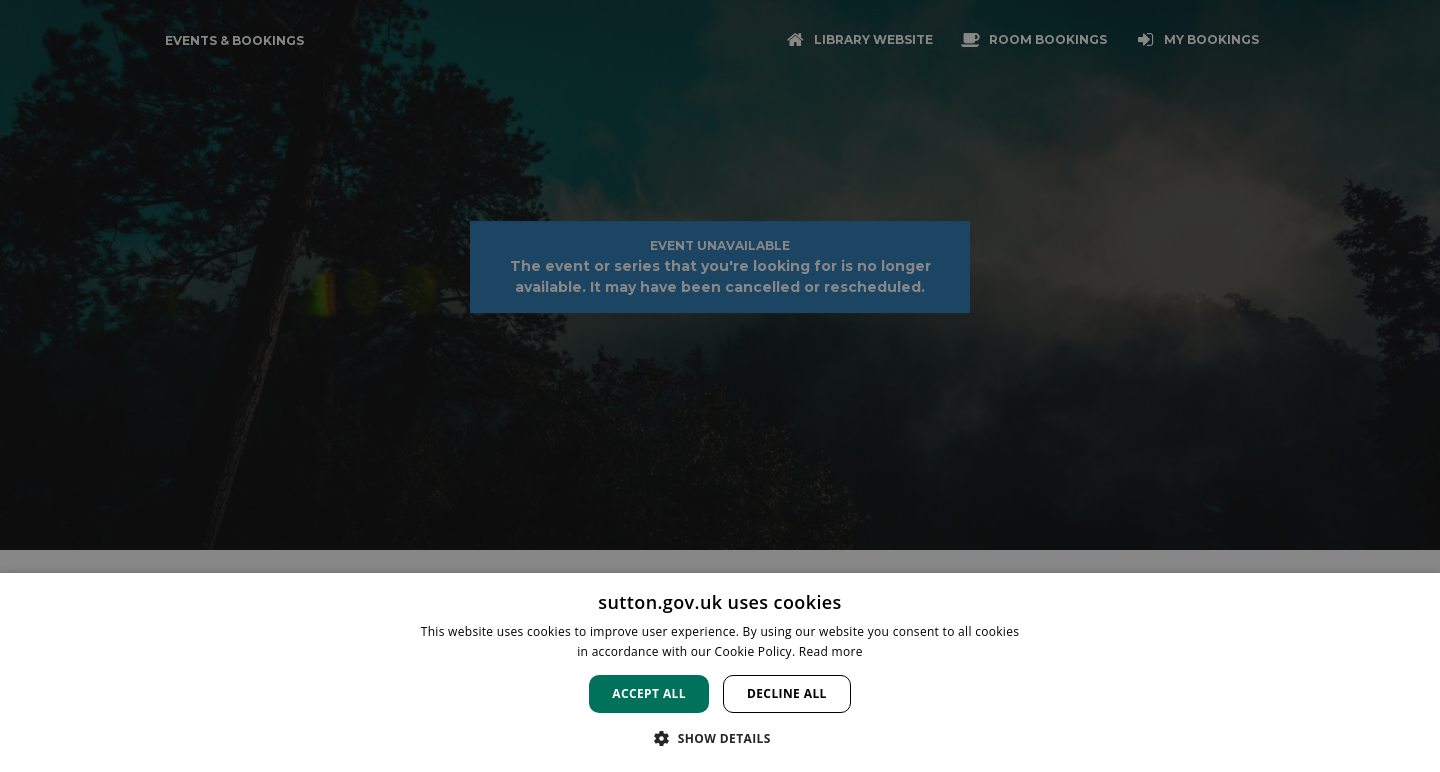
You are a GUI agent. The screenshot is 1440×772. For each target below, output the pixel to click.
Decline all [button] (787, 693)
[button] (720, 738)
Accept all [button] (649, 693)
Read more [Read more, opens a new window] (831, 651)
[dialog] (720, 672)
